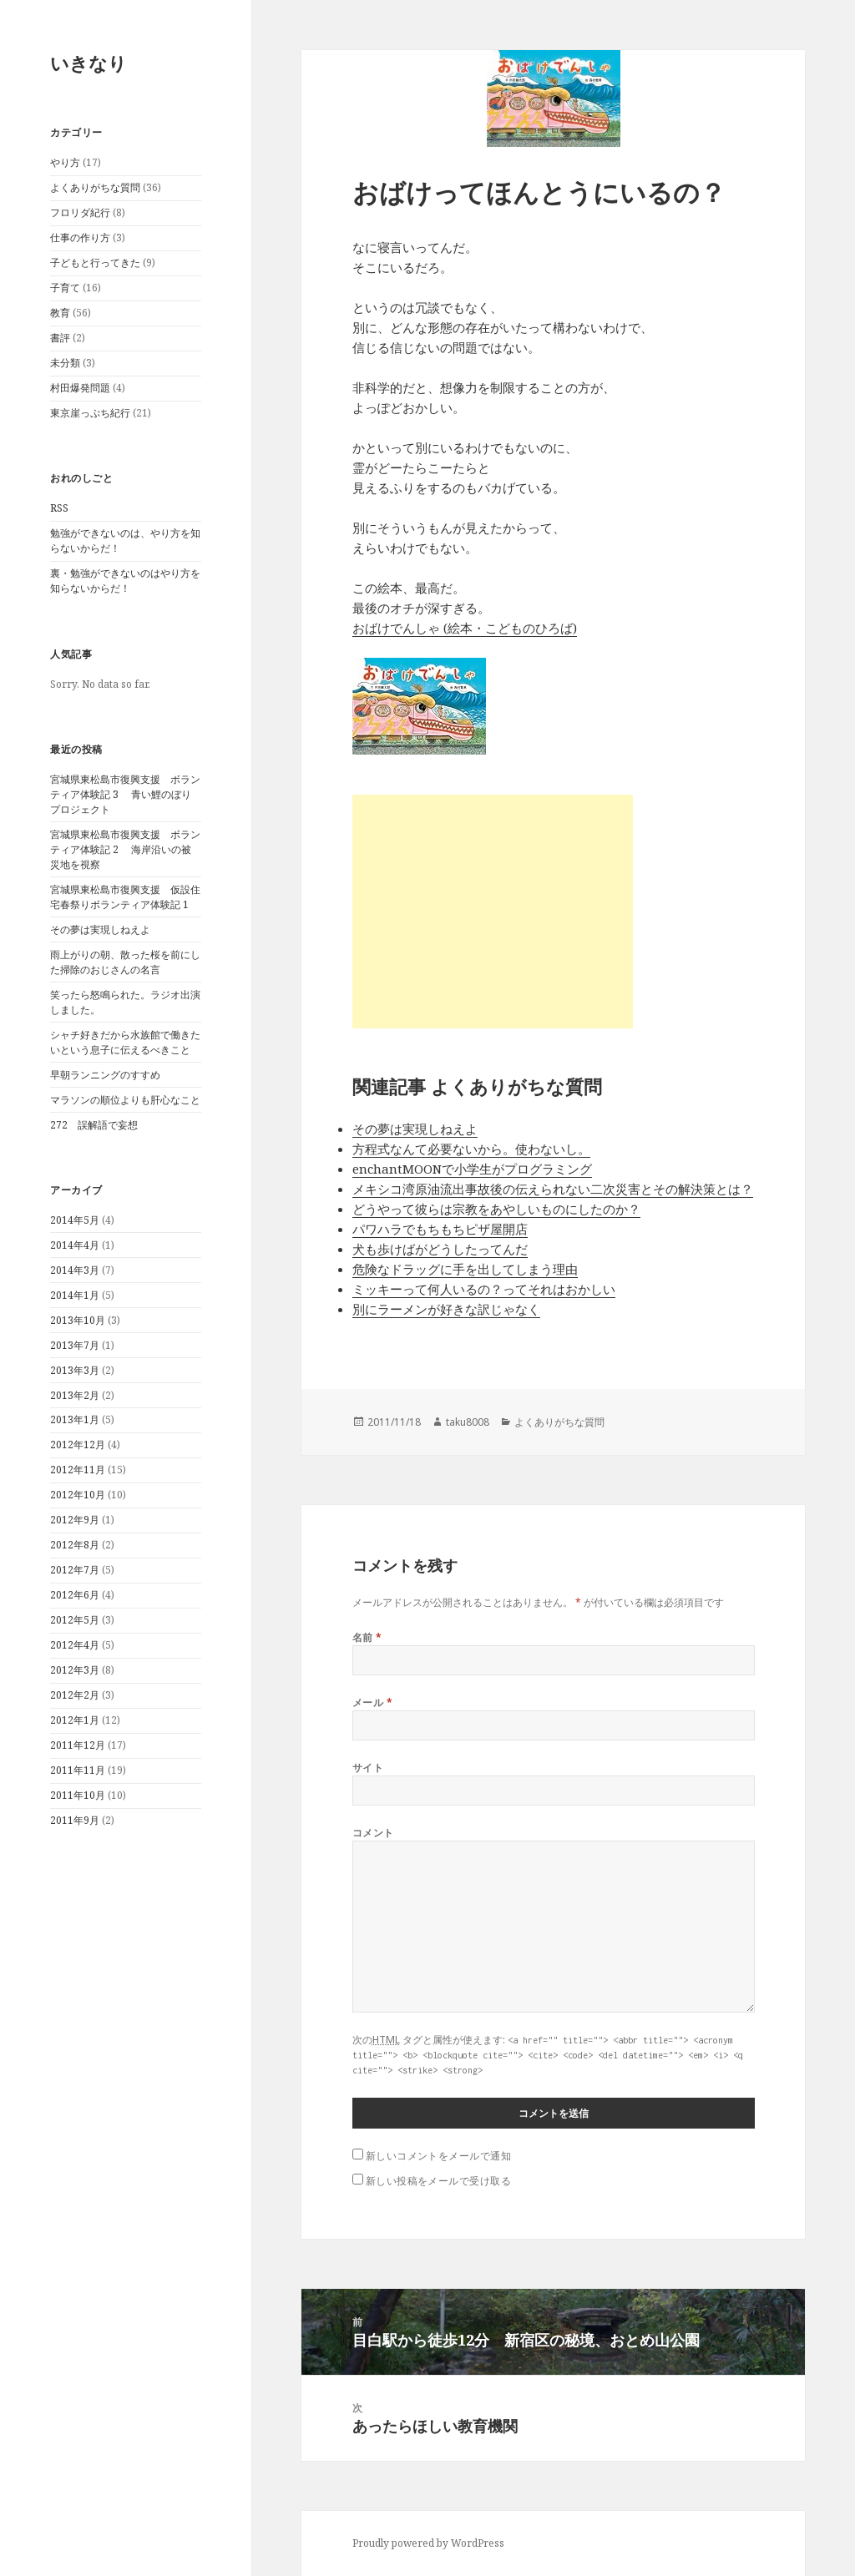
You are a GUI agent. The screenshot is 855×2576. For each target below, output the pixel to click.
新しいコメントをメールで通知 (439, 2156)
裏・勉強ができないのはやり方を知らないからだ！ (125, 580)
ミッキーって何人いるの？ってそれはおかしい (483, 1288)
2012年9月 (74, 1520)
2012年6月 (74, 1595)
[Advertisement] (492, 911)
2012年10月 (77, 1495)
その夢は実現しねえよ (100, 929)
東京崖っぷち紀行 (90, 413)
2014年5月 (74, 1220)
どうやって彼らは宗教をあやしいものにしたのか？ (496, 1208)
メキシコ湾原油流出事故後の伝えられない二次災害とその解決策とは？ (552, 1188)
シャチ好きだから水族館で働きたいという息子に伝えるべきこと (125, 1042)
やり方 (65, 162)
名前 (367, 1637)
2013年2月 (74, 1395)
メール (372, 1702)
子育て (65, 287)
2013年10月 (77, 1320)
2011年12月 (77, 1745)
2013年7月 (74, 1345)
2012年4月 (74, 1645)
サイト (367, 1767)
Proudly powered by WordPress (428, 2543)
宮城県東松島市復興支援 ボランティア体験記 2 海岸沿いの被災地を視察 (125, 849)
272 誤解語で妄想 (94, 1125)
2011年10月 (77, 1795)
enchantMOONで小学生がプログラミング (472, 1168)
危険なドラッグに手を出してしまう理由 (465, 1268)
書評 (60, 338)
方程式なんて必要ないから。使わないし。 (471, 1148)
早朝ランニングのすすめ (105, 1075)
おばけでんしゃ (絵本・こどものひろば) (464, 627)
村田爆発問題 (80, 388)
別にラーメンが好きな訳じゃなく (446, 1309)
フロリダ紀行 (80, 212)
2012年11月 (77, 1469)
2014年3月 (74, 1270)
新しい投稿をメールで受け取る (439, 2181)
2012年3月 (74, 1670)
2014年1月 (74, 1295)
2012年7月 (74, 1570)
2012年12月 (77, 1444)
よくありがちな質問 (95, 187)
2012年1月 (74, 1720)
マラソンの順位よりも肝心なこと (125, 1100)
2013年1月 (74, 1419)
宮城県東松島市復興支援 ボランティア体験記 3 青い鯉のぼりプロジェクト (125, 794)
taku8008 (467, 1422)
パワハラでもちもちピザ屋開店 (440, 1228)
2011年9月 (74, 1820)
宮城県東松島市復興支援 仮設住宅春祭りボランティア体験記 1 (125, 897)
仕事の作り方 (80, 237)
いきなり (88, 62)
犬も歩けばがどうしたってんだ (440, 1248)
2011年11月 (77, 1770)
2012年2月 (74, 1695)
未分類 (65, 363)
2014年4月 (74, 1245)
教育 (60, 313)
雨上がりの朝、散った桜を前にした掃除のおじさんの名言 (125, 962)
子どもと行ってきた (95, 262)
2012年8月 (74, 1545)
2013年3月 (74, 1370)
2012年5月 (74, 1620)
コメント (373, 1833)
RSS (59, 508)
